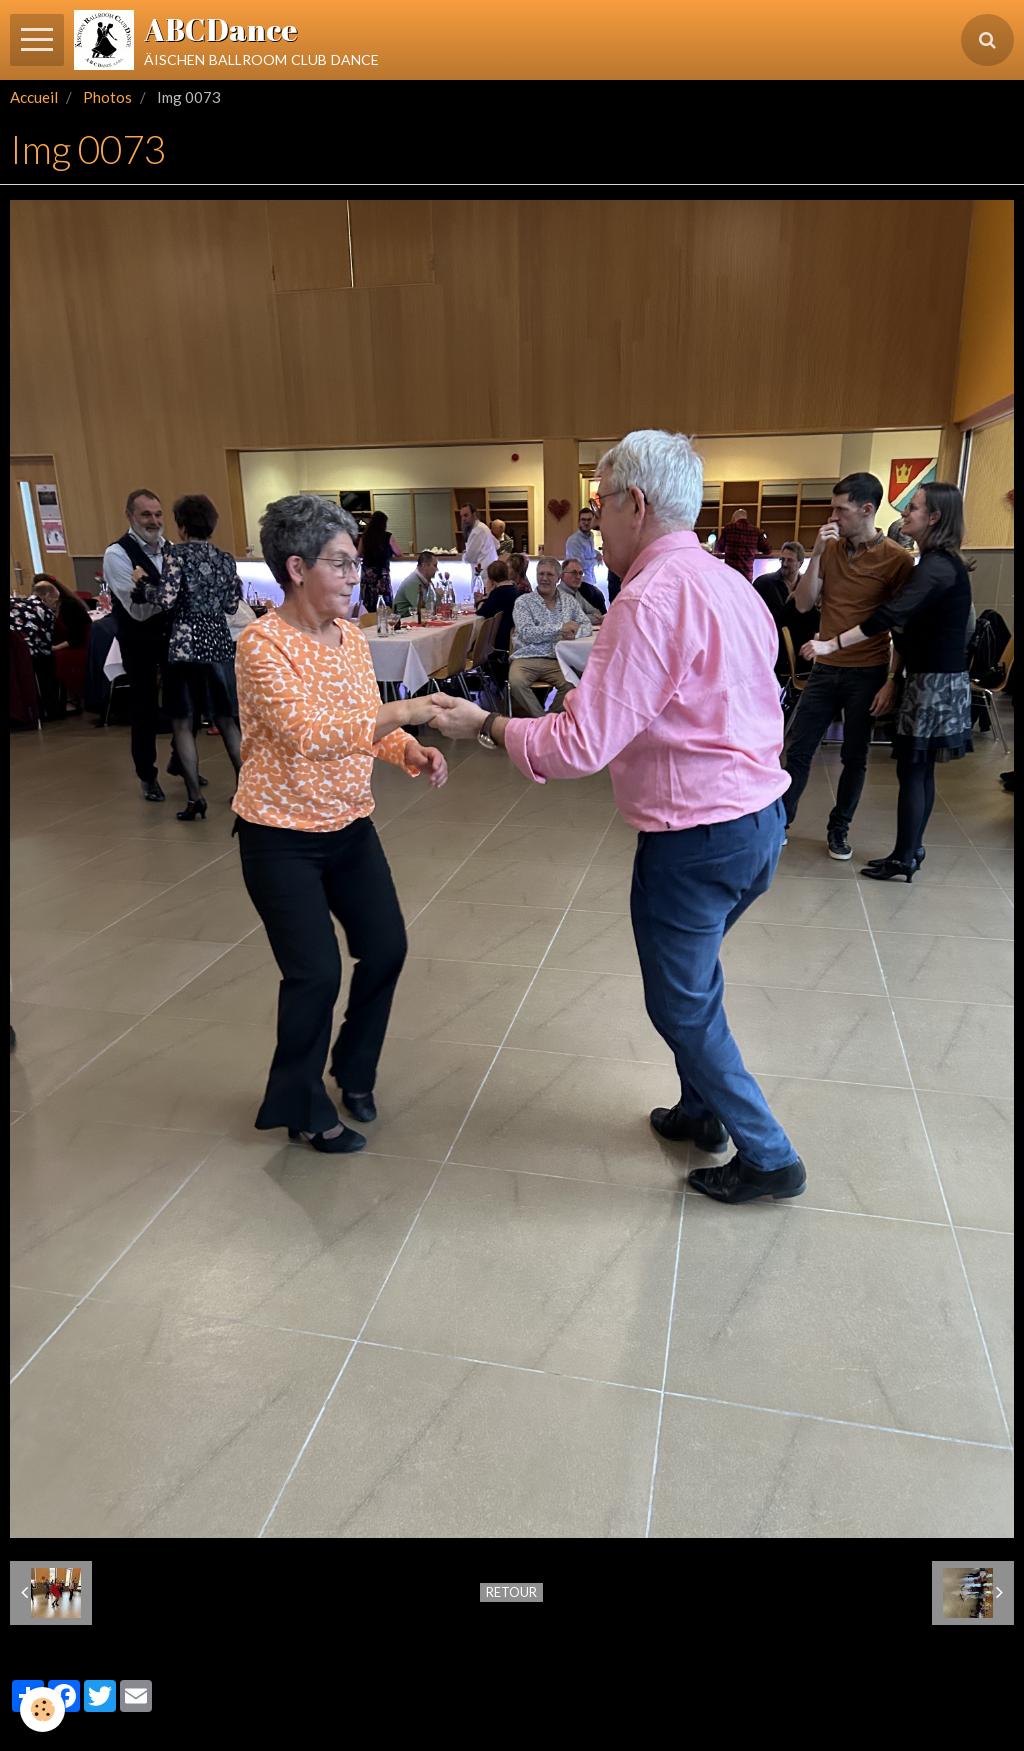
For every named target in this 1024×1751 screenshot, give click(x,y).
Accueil (34, 97)
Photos (107, 97)
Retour (511, 1592)
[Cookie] (42, 1709)
